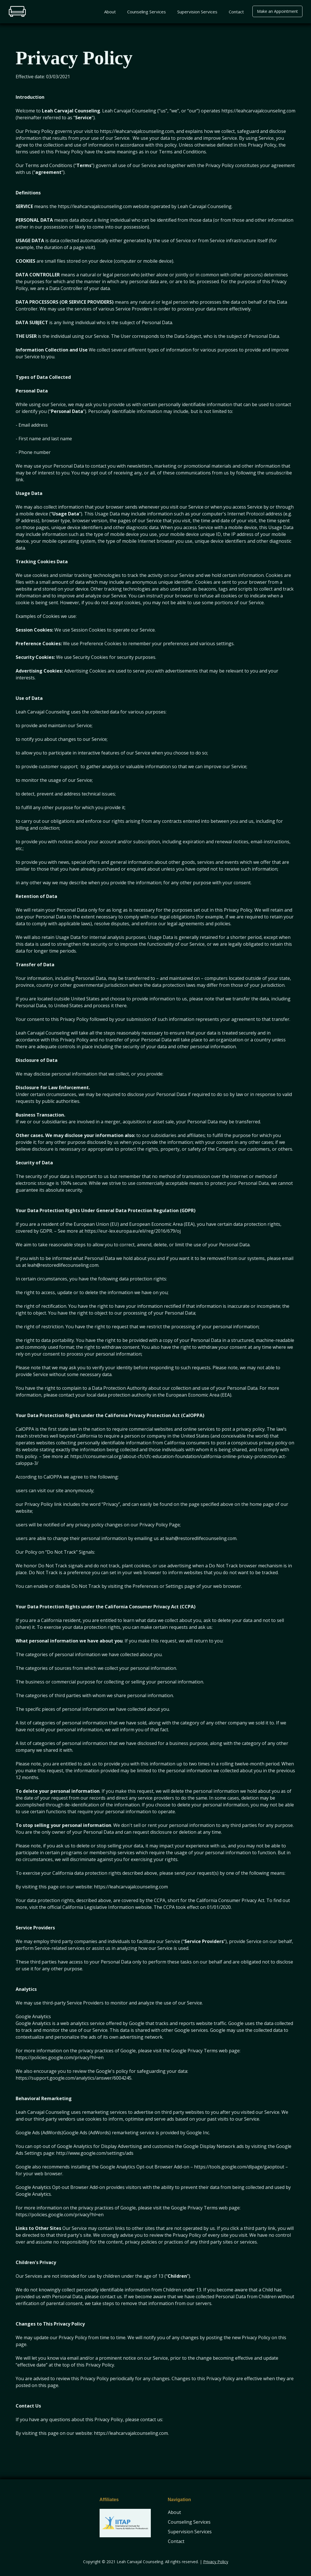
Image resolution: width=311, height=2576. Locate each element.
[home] (17, 11)
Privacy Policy (215, 2561)
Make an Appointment (277, 11)
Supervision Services (197, 12)
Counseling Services (146, 12)
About (110, 12)
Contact (236, 12)
